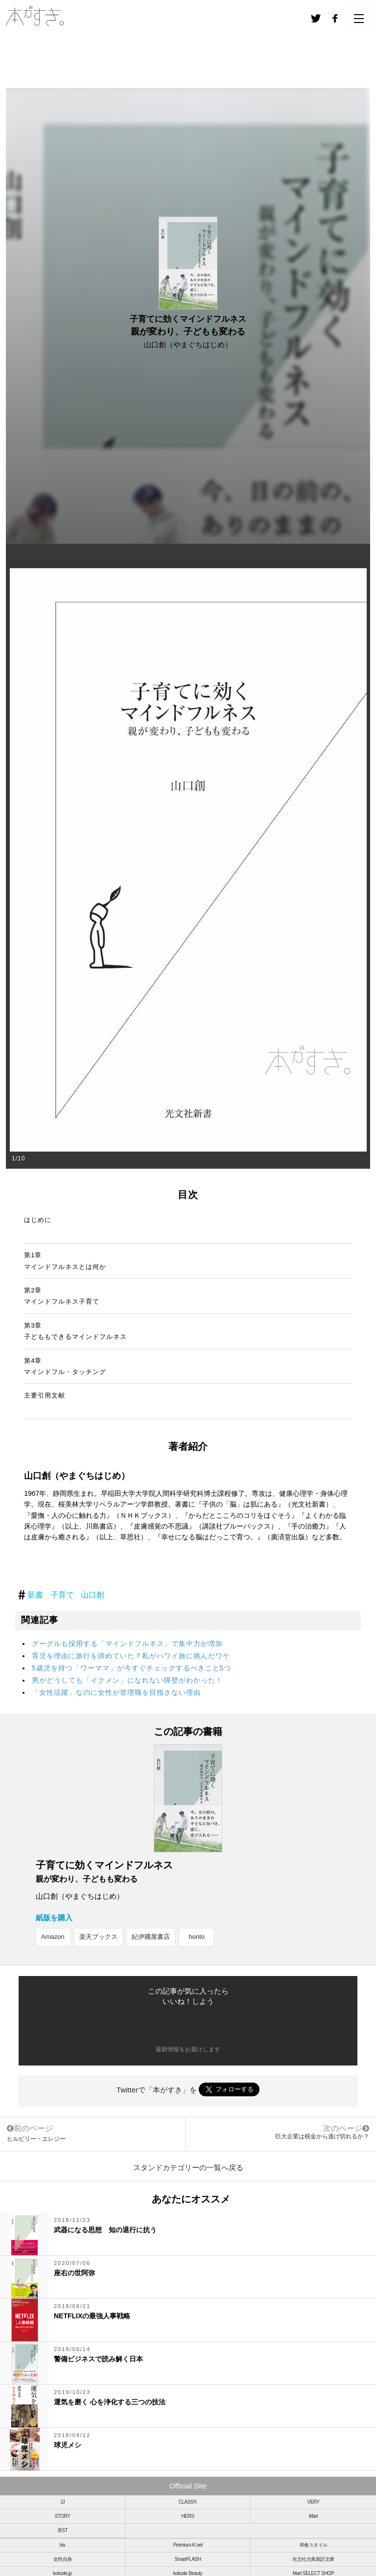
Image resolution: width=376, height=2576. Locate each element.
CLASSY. (188, 2502)
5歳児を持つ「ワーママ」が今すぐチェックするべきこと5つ (132, 1668)
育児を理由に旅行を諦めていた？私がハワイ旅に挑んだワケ (131, 1656)
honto (196, 1936)
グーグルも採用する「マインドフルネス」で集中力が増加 (127, 1643)
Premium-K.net (187, 2545)
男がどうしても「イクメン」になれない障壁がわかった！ (127, 1680)
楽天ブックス (98, 1936)
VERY (313, 2502)
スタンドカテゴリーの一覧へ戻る (188, 2167)
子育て (62, 1595)
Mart (313, 2516)
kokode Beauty (188, 2573)
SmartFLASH (188, 2559)
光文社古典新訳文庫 (313, 2559)
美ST (62, 2530)
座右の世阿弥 (74, 2273)
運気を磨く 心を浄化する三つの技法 (109, 2402)
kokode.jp (62, 2573)
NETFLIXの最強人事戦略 (92, 2316)
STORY (62, 2516)
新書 (35, 1595)
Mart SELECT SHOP (313, 2573)
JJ (62, 2502)
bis (62, 2545)
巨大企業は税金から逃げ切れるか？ (322, 2136)
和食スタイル (314, 2545)
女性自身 (62, 2559)
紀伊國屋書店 (151, 1936)
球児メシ (67, 2445)
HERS (188, 2516)
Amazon (53, 1936)
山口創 (92, 1595)
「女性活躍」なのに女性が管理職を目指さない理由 (116, 1692)
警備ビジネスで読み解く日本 (98, 2359)
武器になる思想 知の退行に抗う (105, 2230)
